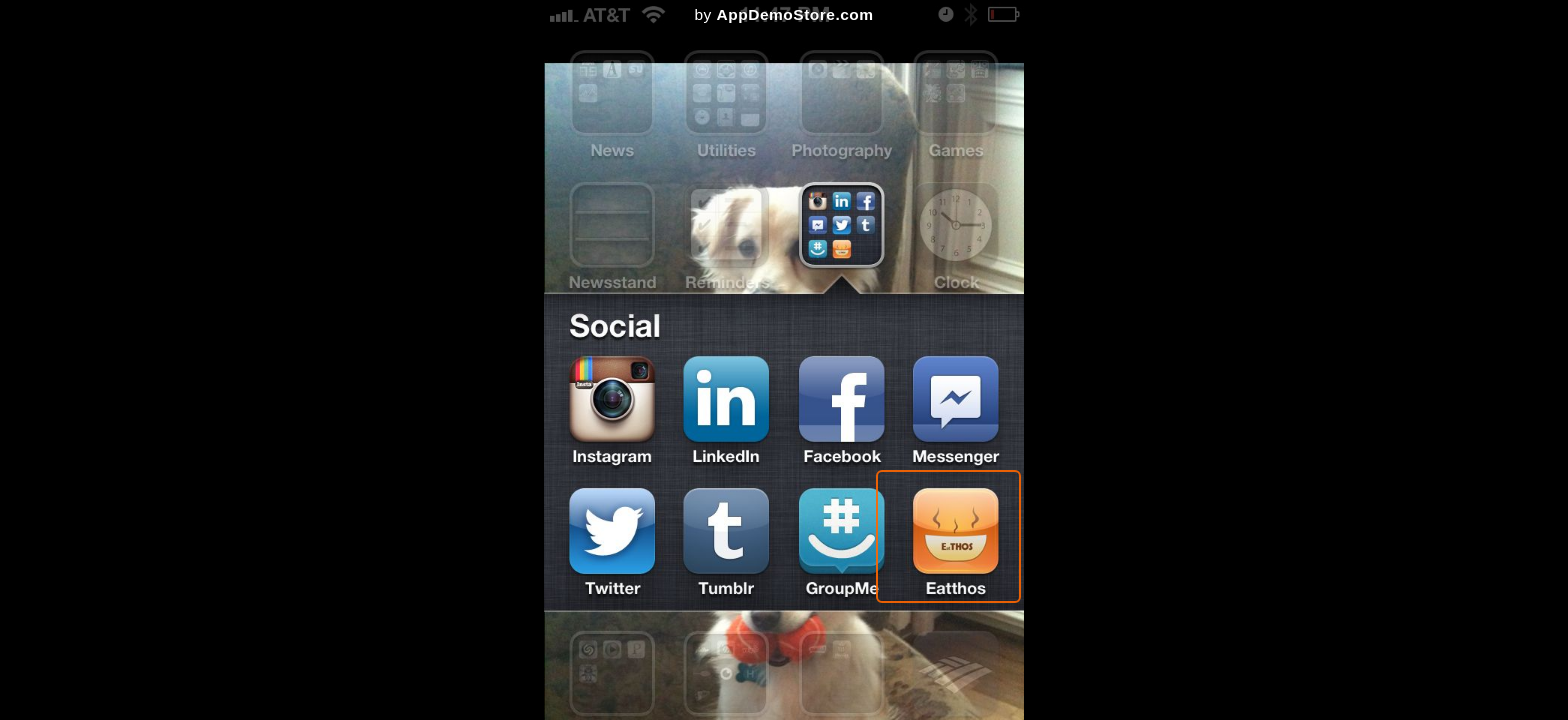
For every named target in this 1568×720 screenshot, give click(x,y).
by (783, 14)
